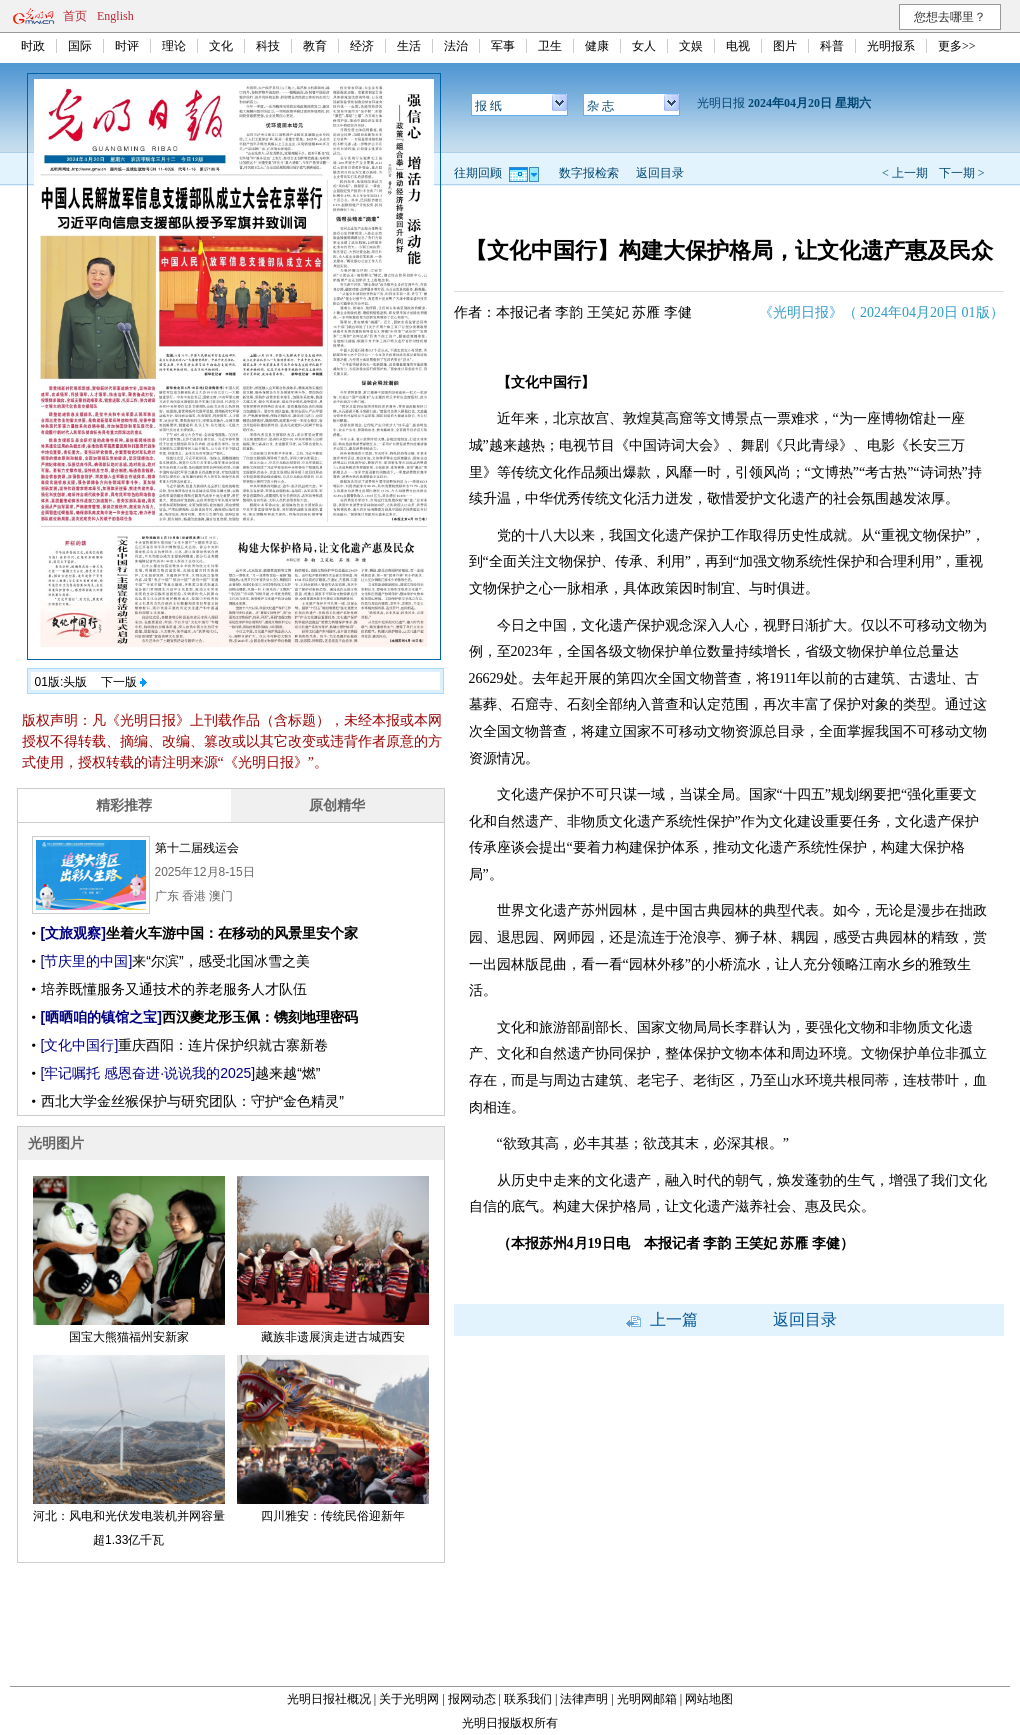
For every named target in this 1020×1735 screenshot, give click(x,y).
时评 (127, 46)
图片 (785, 46)
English (115, 16)
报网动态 (472, 1699)
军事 (503, 46)
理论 (174, 46)
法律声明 (584, 1699)
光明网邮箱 (647, 1699)
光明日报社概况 (329, 1699)
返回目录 (660, 173)
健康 (597, 46)
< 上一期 (905, 173)
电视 (738, 46)
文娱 (691, 46)
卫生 (550, 46)
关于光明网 (409, 1699)
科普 (832, 46)
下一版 (124, 682)
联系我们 (528, 1699)
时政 (33, 46)
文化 (221, 46)
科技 (268, 46)
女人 (644, 46)
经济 (362, 46)
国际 (80, 46)
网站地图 (709, 1699)
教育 (315, 46)
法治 (456, 46)
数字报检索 (589, 173)
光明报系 (891, 46)
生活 (409, 46)
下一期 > (962, 173)
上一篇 (662, 1319)
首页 (75, 16)
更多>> (957, 46)
